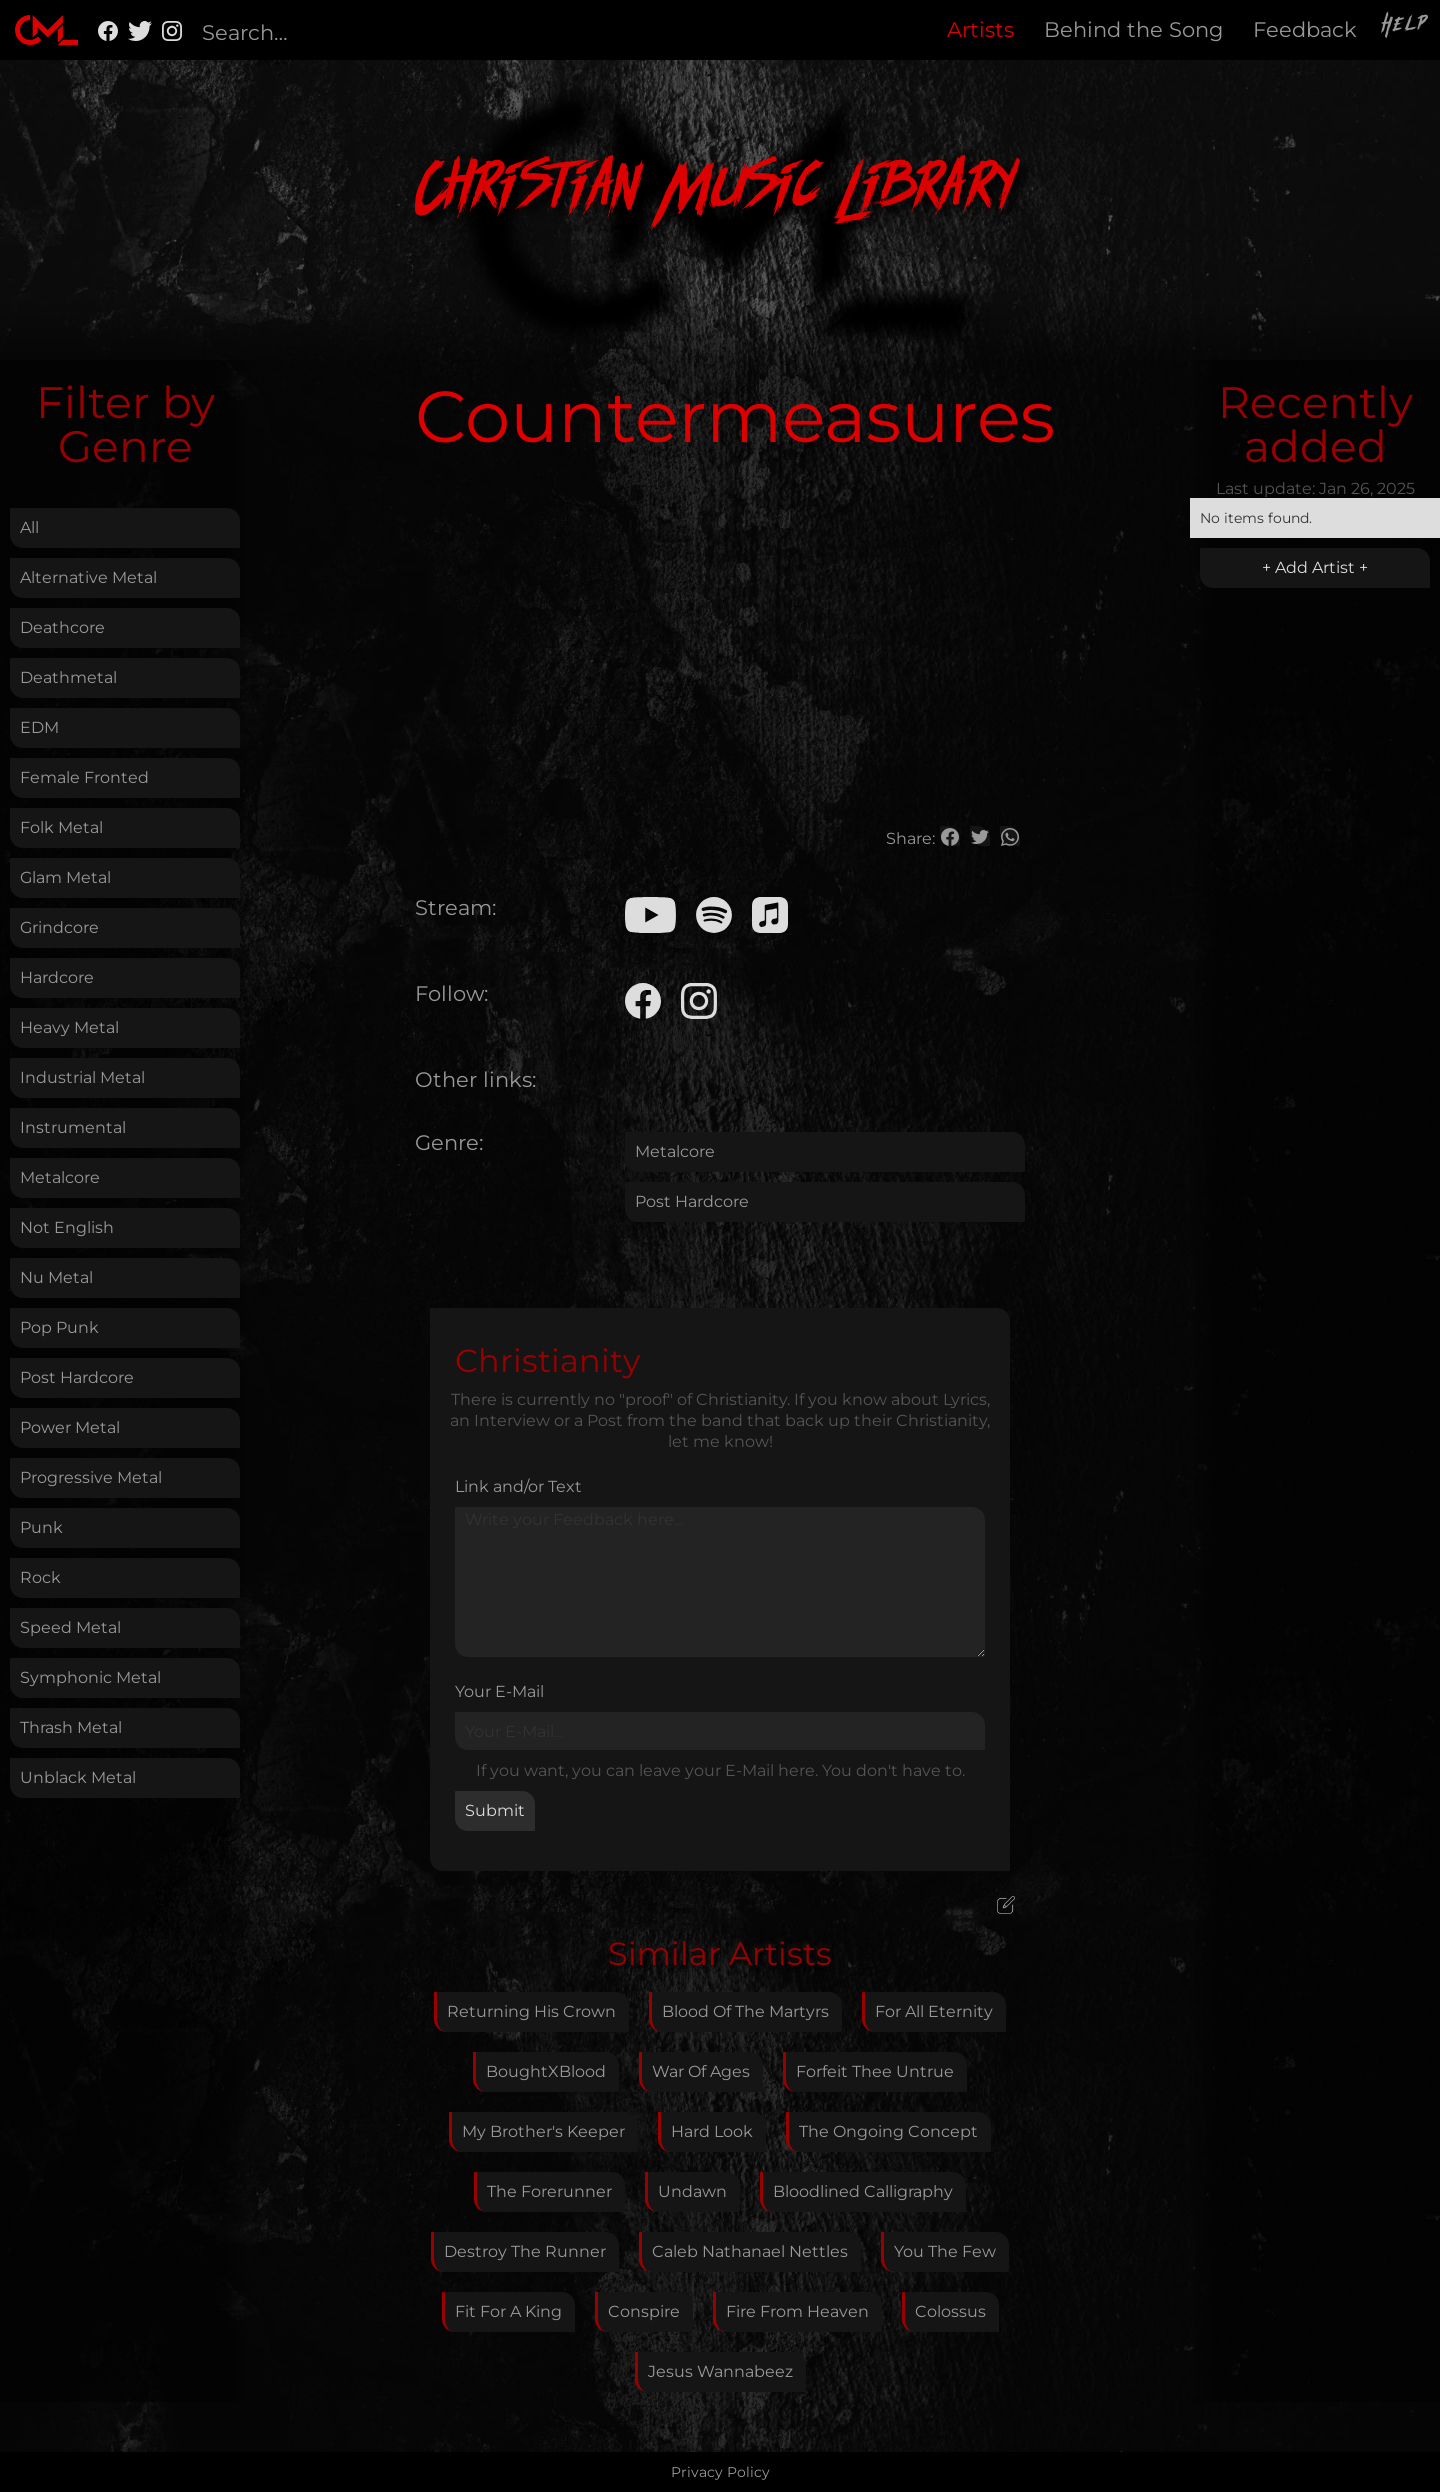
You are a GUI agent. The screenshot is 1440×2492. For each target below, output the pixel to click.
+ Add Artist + (1315, 567)
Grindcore (59, 927)
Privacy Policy (720, 2472)
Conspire (644, 2311)
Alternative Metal (88, 577)
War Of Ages (701, 2071)
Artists (980, 29)
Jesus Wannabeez (720, 2371)
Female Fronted (84, 777)
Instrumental (73, 1127)
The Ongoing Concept (888, 2131)
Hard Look (712, 2131)
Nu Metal (56, 1277)
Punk (41, 1527)
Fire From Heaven (797, 2311)
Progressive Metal (91, 1477)
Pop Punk (59, 1327)
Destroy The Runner (525, 2251)
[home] (46, 30)
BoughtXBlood (546, 2071)
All (29, 527)
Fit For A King (508, 2311)
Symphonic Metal (90, 1677)
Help (1406, 27)
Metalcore (60, 1177)
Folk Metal (61, 827)
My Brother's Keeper (543, 2131)
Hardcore (57, 977)
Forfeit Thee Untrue (875, 2071)
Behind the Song (1133, 29)
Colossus (950, 2311)
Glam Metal (65, 877)
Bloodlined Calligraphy (863, 2191)
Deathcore (62, 627)
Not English (67, 1227)
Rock (40, 1577)
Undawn (692, 2191)
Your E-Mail (499, 1691)
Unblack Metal (78, 1777)
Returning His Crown (531, 2011)
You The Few (945, 2251)
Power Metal (70, 1427)
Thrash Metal (71, 1727)
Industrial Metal (82, 1077)
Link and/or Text (518, 1486)
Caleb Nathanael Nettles (750, 2251)
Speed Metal (70, 1627)
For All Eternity (934, 2011)
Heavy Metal (69, 1027)
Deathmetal (68, 677)
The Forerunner (549, 2191)
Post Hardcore (77, 1377)
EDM (39, 727)
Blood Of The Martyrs (745, 2011)
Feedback (1305, 29)
